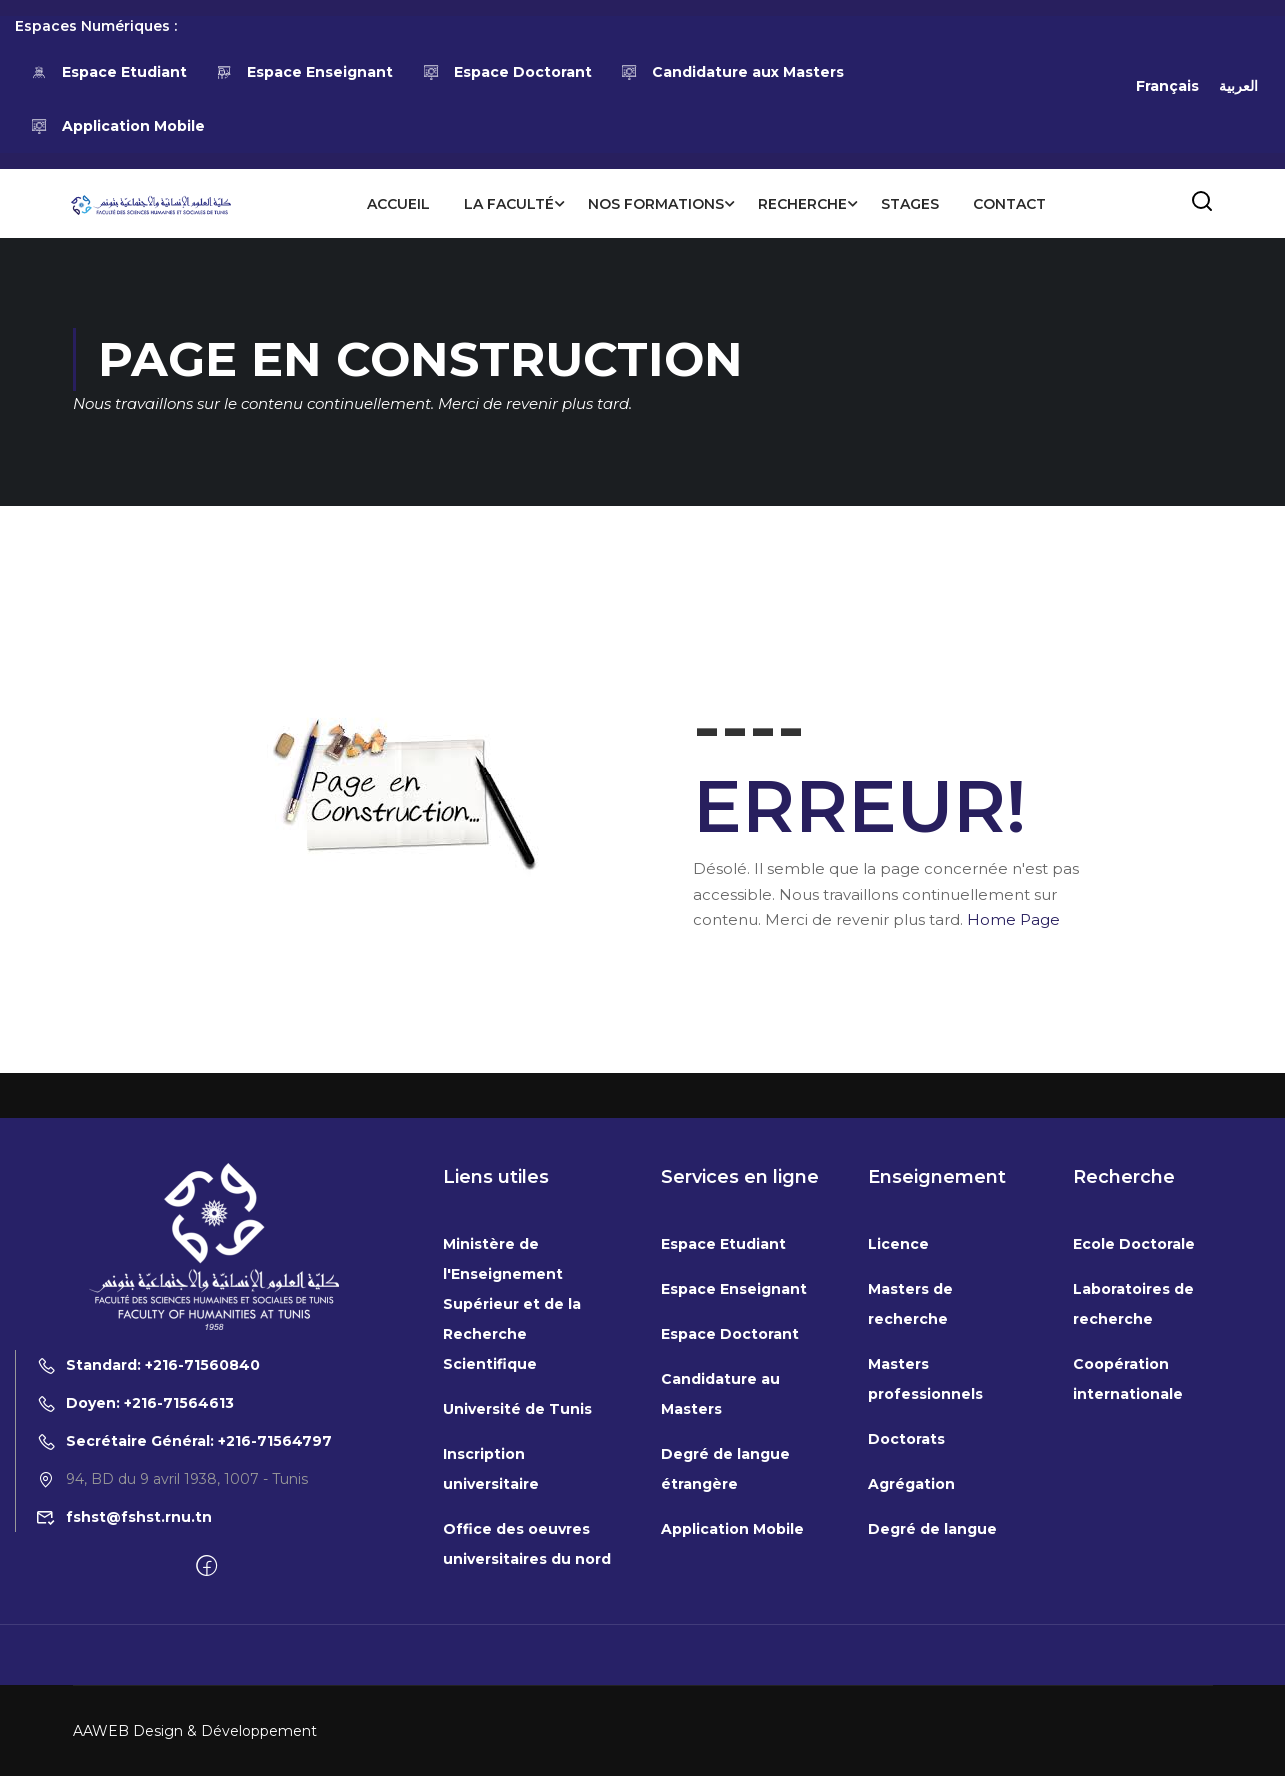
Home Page (1013, 920)
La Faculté (508, 204)
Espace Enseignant (305, 72)
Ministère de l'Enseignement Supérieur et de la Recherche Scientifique (512, 1544)
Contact (1008, 204)
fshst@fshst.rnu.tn (124, 1756)
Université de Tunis (517, 1649)
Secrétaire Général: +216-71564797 (184, 1680)
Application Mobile (117, 126)
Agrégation (911, 1724)
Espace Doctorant (507, 72)
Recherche (801, 204)
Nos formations (655, 204)
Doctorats (906, 1679)
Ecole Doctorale (1134, 1484)
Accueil (397, 204)
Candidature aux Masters (733, 72)
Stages (909, 204)
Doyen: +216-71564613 (135, 1642)
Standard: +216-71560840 (148, 1604)
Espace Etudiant (108, 72)
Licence (898, 1484)
